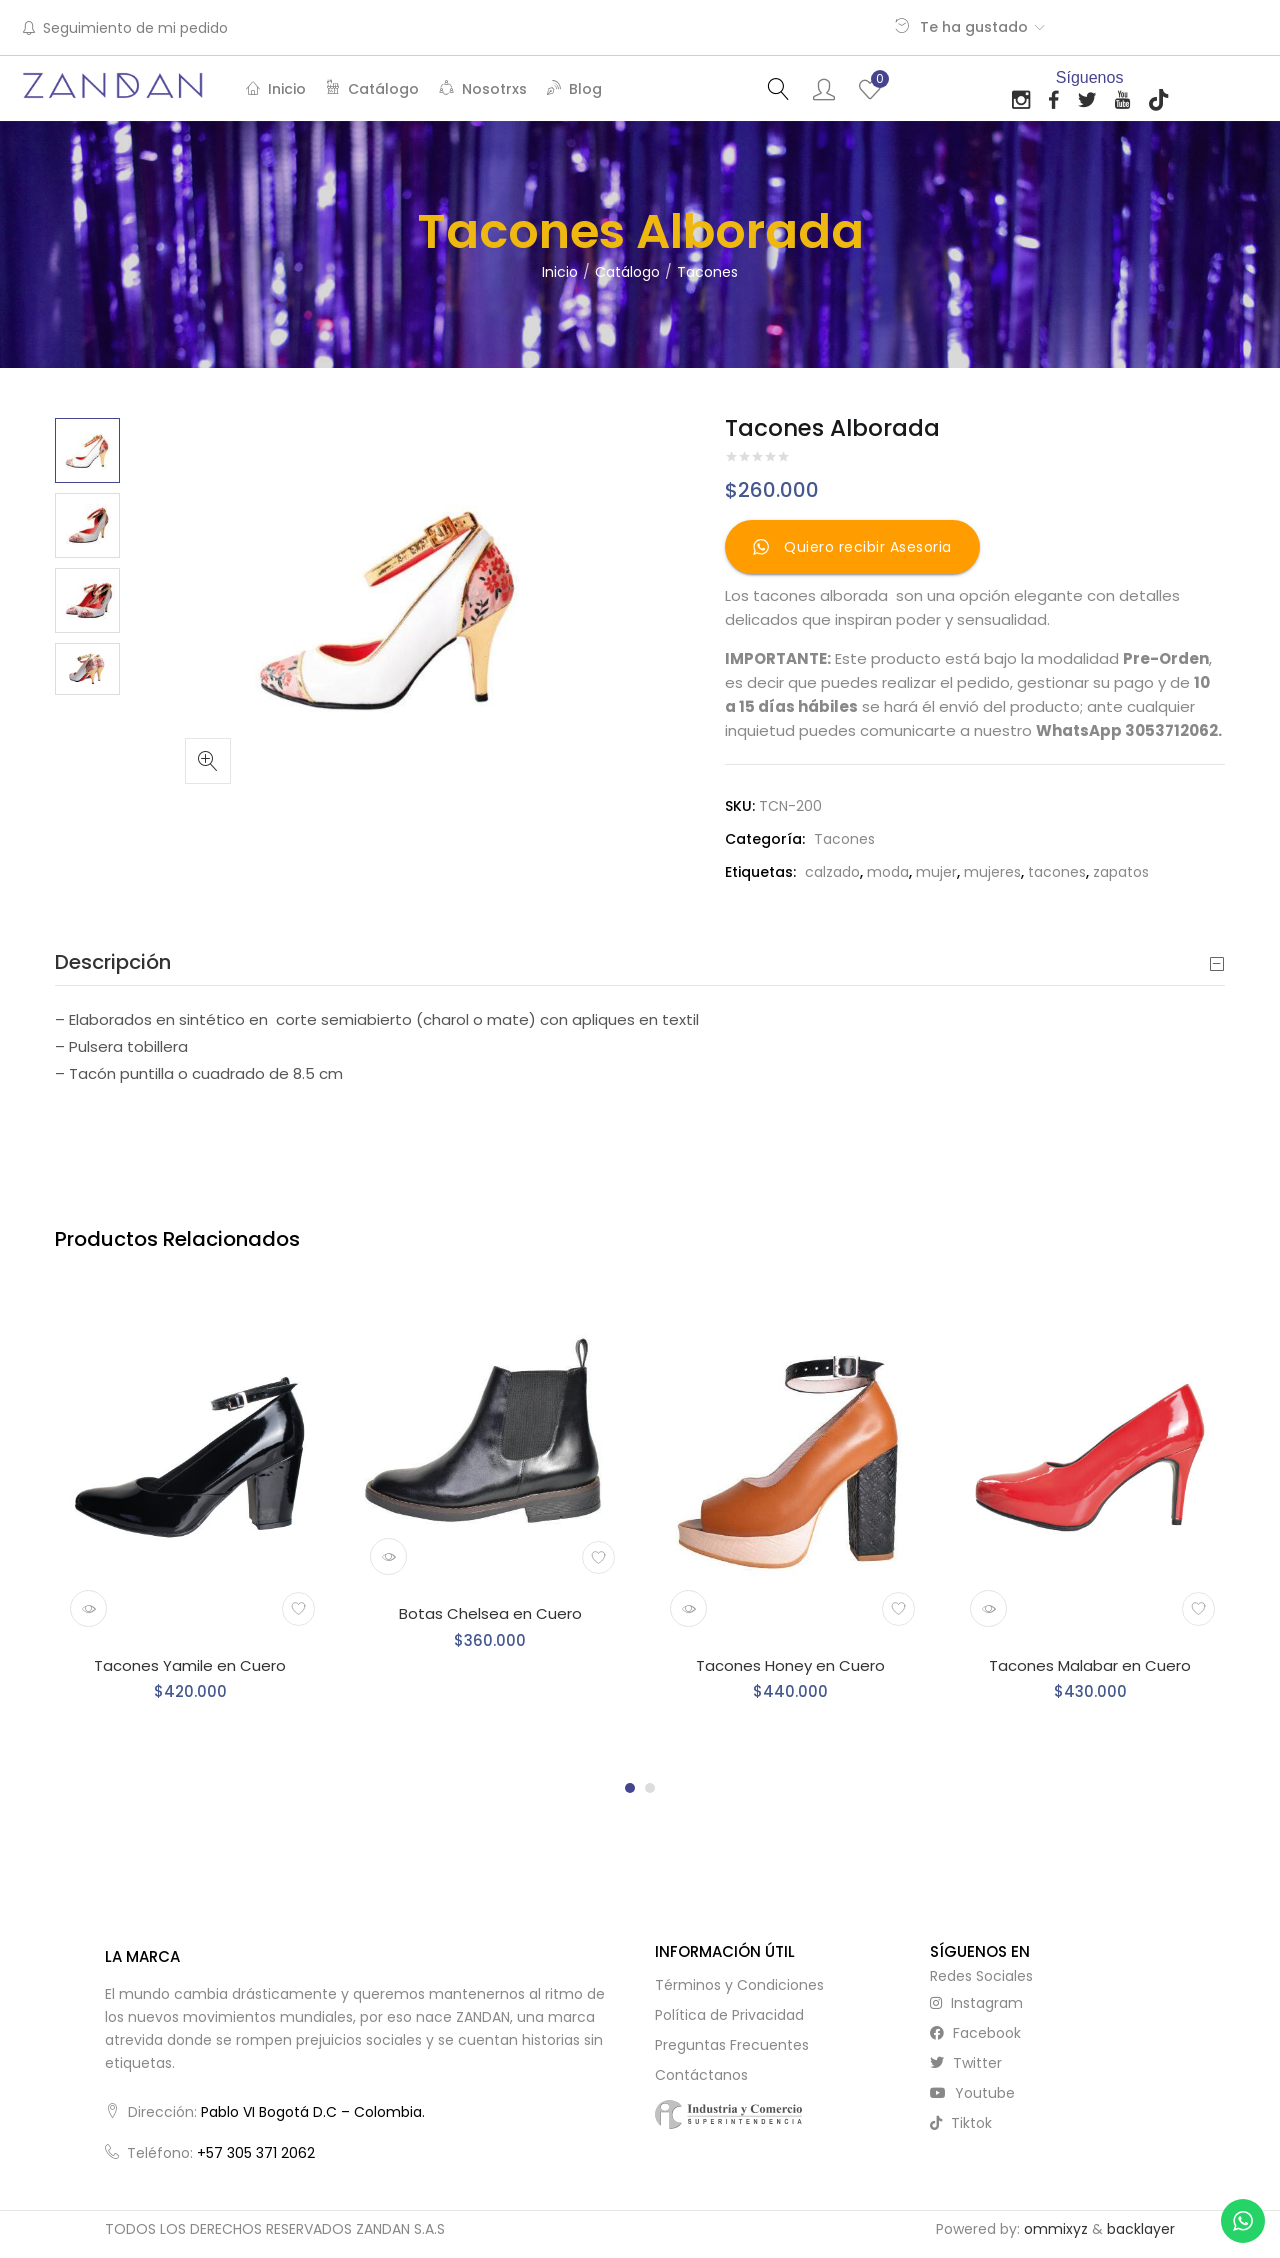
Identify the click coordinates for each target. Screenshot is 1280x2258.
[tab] (640, 962)
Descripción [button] (640, 962)
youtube (972, 2093)
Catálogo (372, 89)
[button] (208, 761)
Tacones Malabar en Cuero (1090, 1665)
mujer (936, 872)
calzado (832, 872)
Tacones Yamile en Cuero (190, 1665)
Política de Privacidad (729, 2015)
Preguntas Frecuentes (732, 2045)
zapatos (1121, 872)
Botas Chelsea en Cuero (490, 1613)
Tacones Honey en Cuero (790, 1665)
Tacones (707, 272)
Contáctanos (701, 2075)
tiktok (961, 2123)
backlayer (1141, 2229)
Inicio (276, 89)
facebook (975, 2033)
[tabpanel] (190, 1513)
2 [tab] (650, 1788)
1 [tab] (630, 1788)
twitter (966, 2063)
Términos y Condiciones (739, 1985)
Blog (574, 89)
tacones (1057, 872)
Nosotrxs (483, 89)
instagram (976, 2003)
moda (888, 872)
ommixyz (1056, 2229)
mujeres (992, 872)
